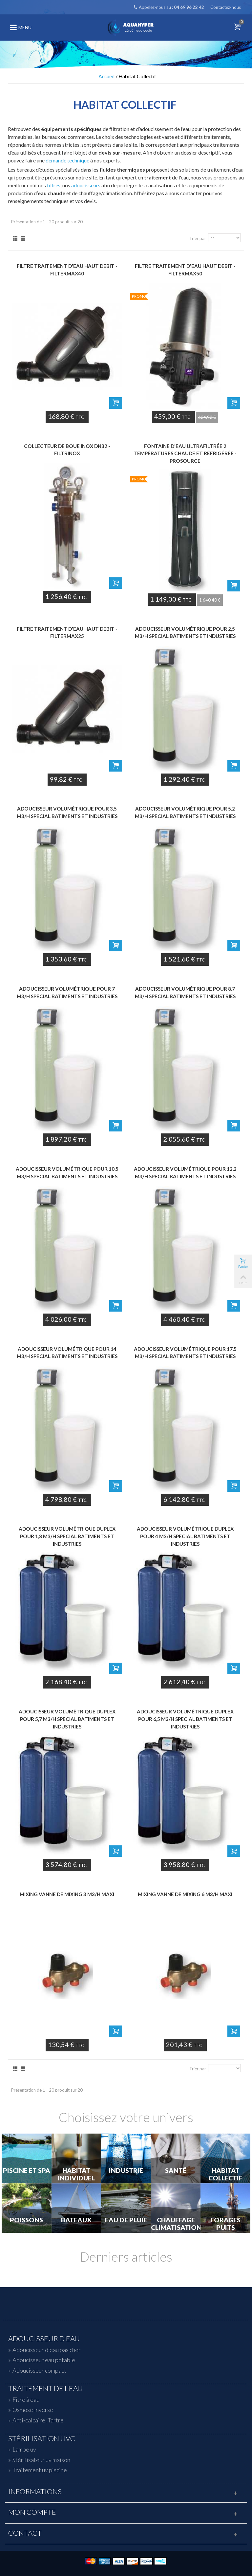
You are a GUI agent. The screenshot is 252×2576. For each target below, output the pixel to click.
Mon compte (32, 2512)
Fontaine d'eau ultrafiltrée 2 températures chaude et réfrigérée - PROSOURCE (185, 453)
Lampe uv (24, 2449)
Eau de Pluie (126, 2220)
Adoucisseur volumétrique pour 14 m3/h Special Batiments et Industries (67, 1352)
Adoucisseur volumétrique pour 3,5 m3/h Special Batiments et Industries (67, 812)
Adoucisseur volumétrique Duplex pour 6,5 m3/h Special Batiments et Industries (185, 1718)
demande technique (67, 160)
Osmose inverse (32, 2409)
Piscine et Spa (26, 2170)
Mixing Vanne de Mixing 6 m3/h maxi (185, 1894)
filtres (53, 185)
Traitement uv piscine (39, 2469)
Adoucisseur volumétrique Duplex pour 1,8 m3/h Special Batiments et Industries (67, 1536)
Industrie (126, 2170)
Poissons (26, 2220)
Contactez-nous (225, 7)
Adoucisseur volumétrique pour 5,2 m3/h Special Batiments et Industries (185, 812)
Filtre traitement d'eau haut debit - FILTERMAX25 (67, 632)
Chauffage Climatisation (176, 2223)
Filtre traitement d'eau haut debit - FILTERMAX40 (67, 269)
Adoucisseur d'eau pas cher (46, 2349)
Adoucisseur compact (39, 2370)
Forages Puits (225, 2223)
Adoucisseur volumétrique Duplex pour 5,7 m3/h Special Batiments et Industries (67, 1718)
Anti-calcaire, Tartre (38, 2420)
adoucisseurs (85, 185)
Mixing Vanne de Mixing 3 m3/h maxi (67, 1894)
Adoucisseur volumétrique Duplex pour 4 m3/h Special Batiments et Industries (185, 1536)
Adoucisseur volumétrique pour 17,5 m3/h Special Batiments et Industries (185, 1352)
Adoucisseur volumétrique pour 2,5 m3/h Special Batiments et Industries (185, 632)
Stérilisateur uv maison (41, 2459)
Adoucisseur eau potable (43, 2359)
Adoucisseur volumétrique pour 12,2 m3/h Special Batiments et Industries (185, 1172)
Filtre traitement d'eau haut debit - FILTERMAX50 (185, 269)
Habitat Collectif (225, 2174)
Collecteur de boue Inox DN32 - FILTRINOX (67, 450)
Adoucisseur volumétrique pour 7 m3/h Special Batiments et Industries (67, 992)
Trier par (197, 238)
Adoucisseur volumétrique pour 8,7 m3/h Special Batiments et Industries (185, 992)
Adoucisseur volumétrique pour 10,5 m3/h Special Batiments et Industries (67, 1172)
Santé (175, 2170)
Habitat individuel (76, 2174)
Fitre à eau (25, 2399)
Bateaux (76, 2220)
